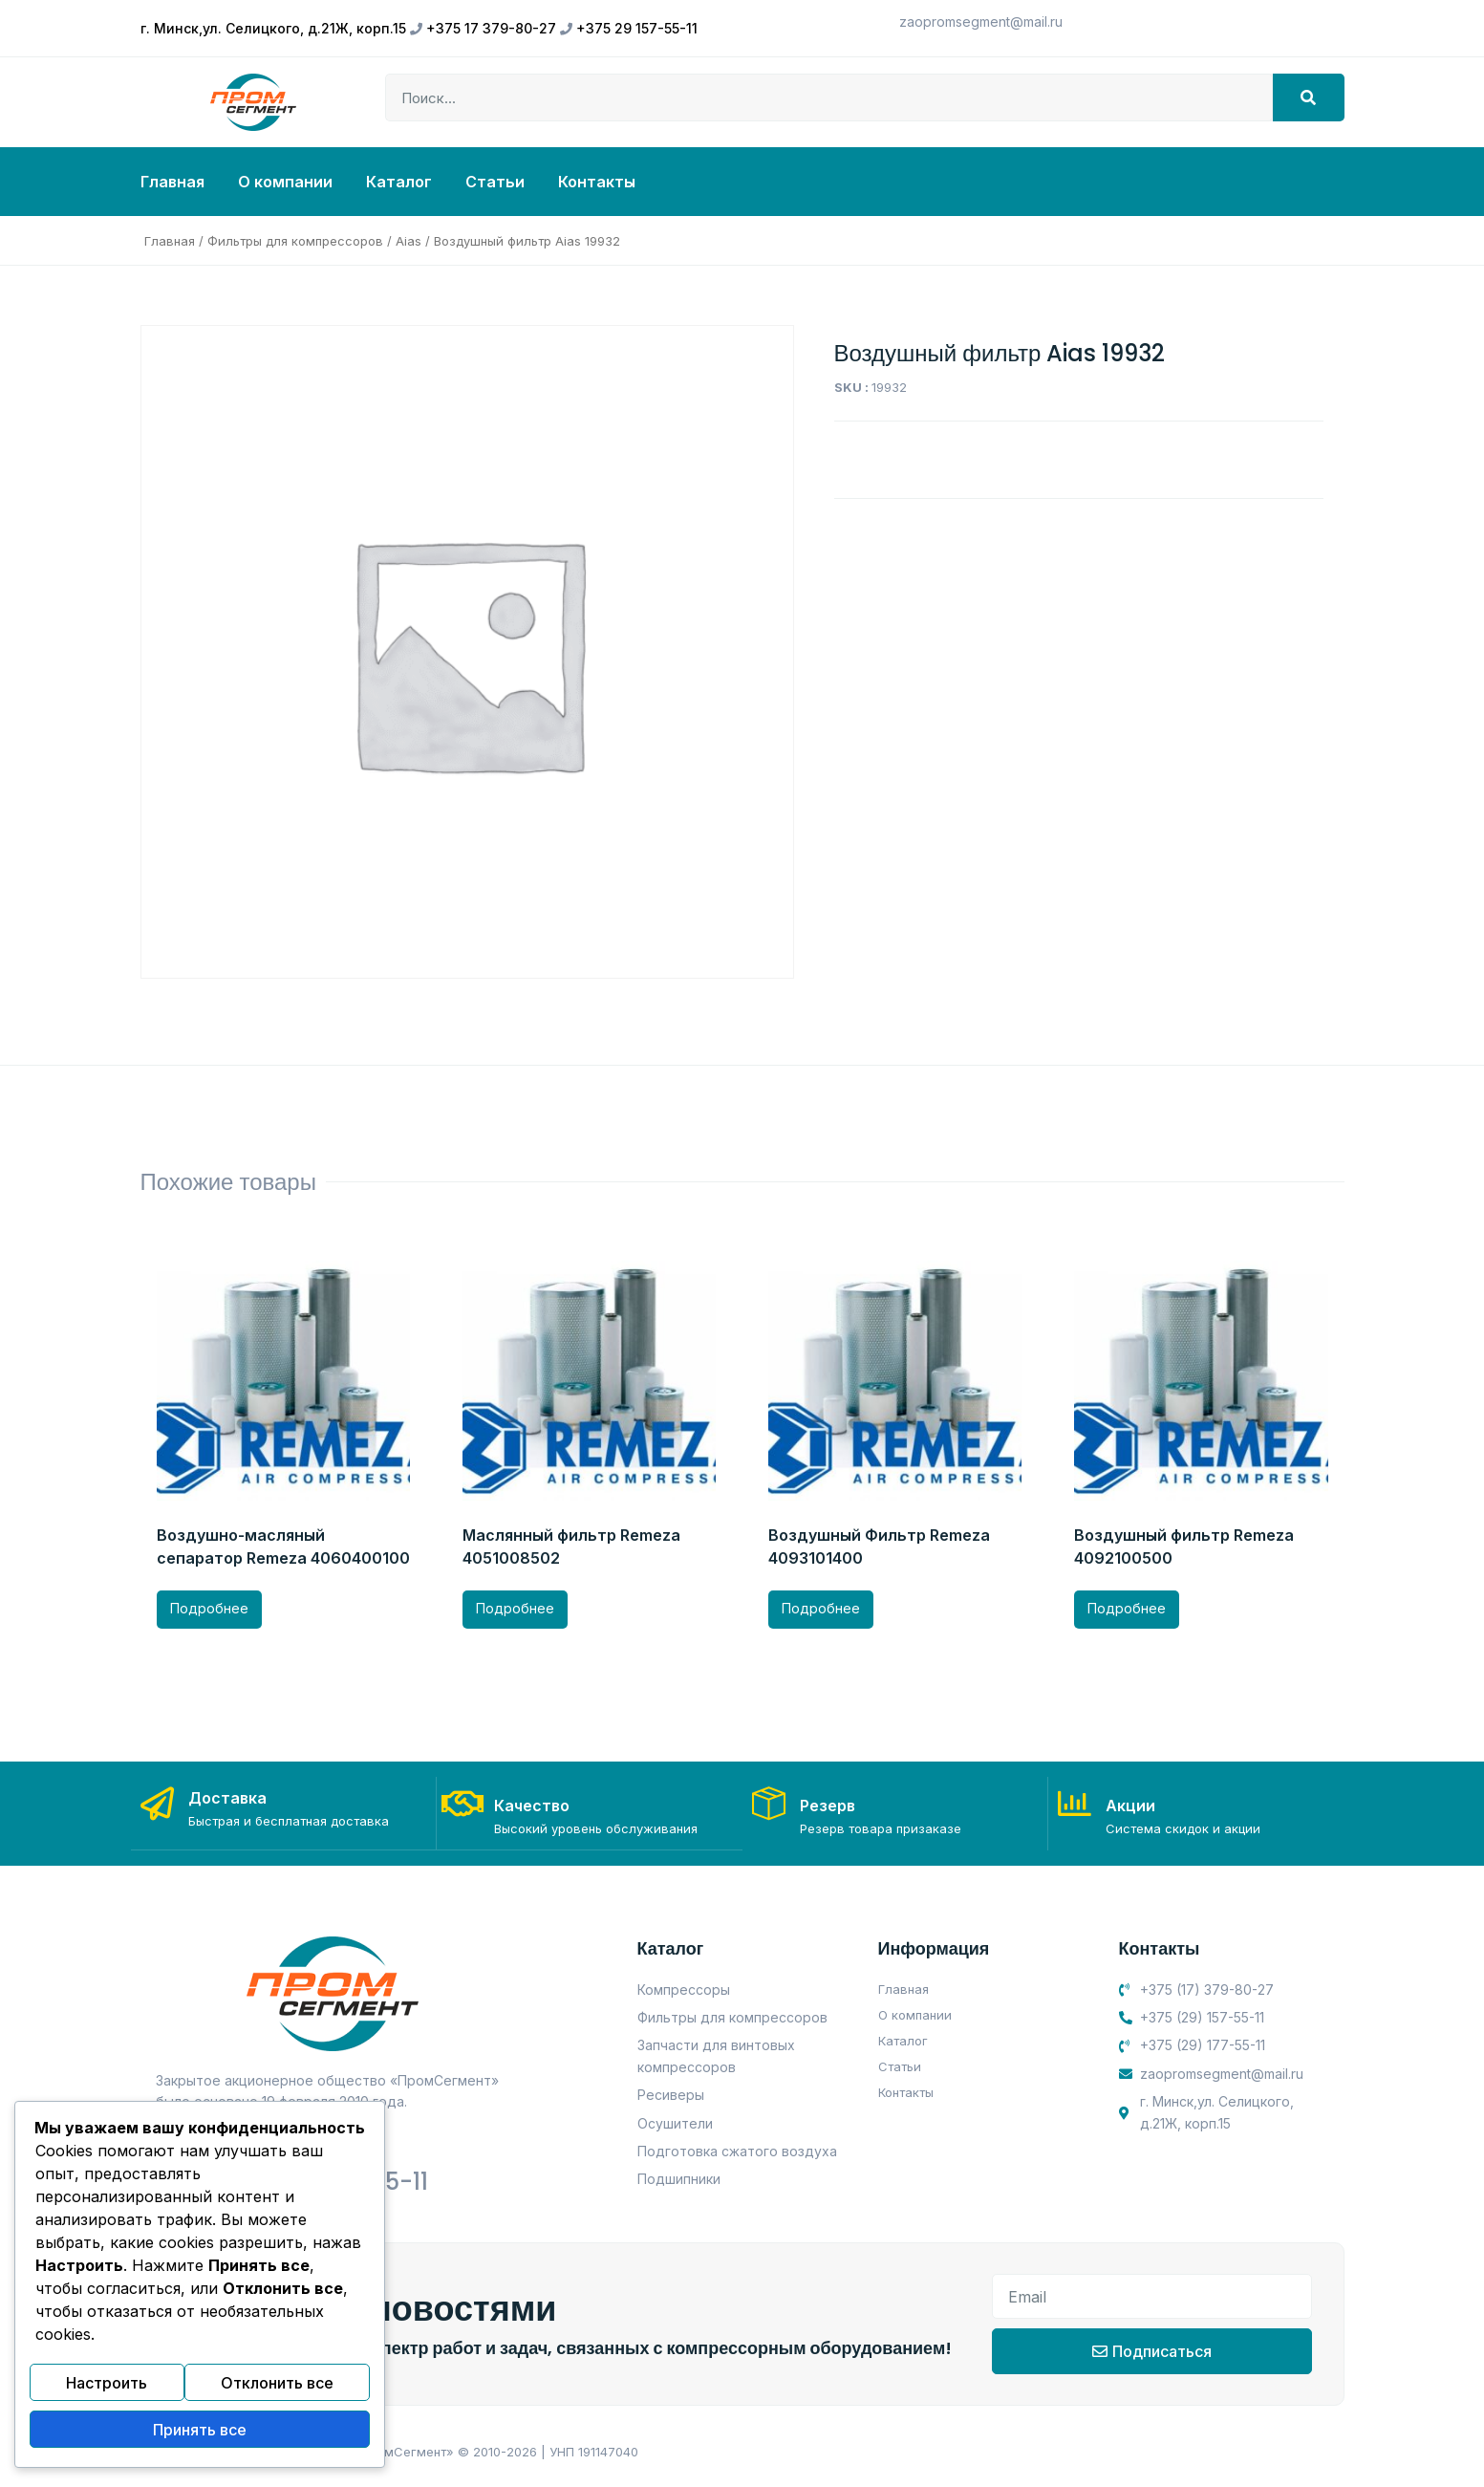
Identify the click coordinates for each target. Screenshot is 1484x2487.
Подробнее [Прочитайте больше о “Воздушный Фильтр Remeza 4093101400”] (821, 1608)
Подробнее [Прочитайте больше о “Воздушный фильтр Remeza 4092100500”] (1126, 1608)
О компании (285, 181)
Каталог (399, 181)
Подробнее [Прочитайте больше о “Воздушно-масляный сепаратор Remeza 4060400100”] (209, 1608)
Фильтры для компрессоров (295, 241)
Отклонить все (277, 2391)
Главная (172, 181)
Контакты (596, 181)
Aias (408, 241)
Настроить (106, 2391)
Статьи (495, 181)
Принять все (200, 2432)
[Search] (1308, 97)
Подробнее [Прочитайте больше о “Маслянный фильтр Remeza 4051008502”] (515, 1608)
